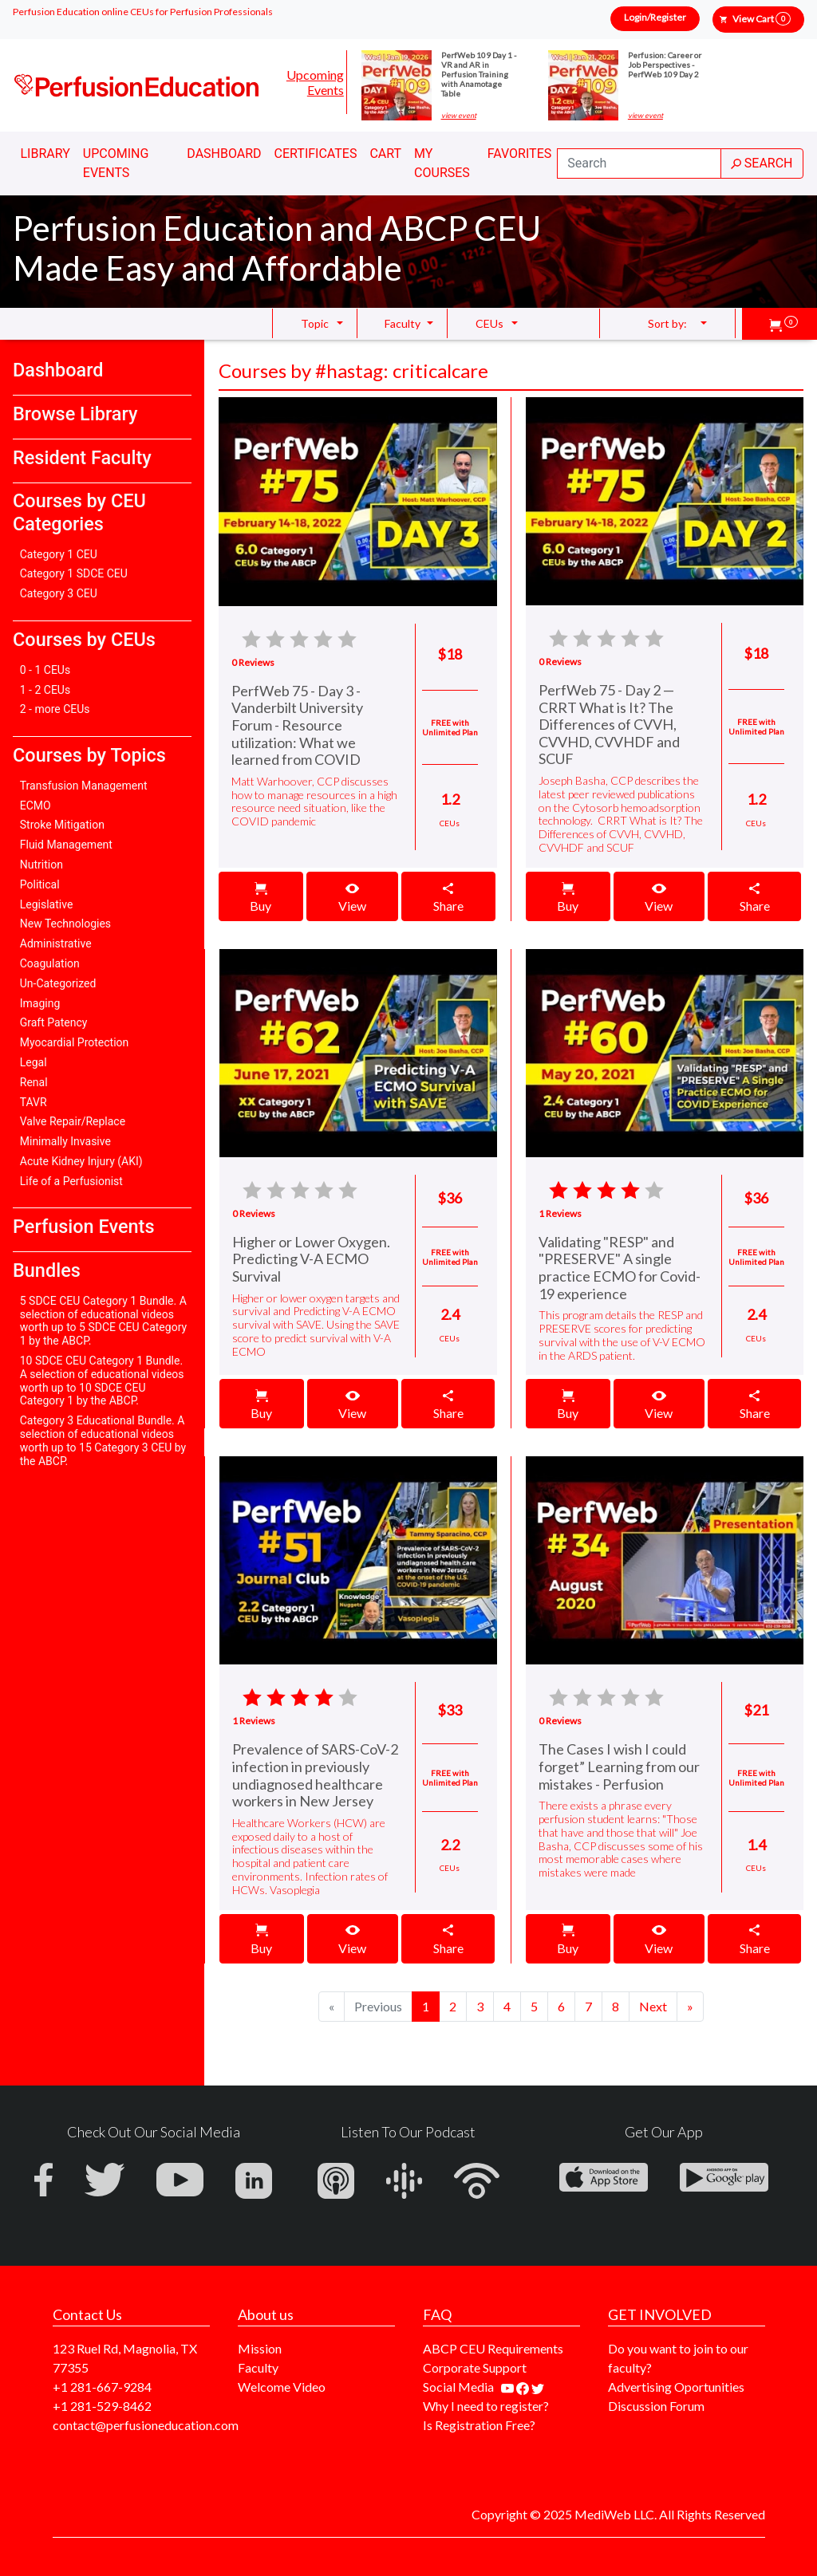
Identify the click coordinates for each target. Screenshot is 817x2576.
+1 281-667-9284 (102, 2386)
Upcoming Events (315, 82)
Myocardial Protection (74, 1042)
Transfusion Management (84, 785)
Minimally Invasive (65, 1141)
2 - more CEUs (55, 709)
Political (40, 884)
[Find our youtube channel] (508, 2386)
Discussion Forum (656, 2405)
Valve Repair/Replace (72, 1121)
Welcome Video (282, 2386)
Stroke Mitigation (62, 824)
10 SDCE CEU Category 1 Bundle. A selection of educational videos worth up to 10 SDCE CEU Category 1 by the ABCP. (102, 1380)
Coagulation (50, 963)
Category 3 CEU (58, 593)
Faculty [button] (402, 323)
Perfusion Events (83, 1226)
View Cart (761, 19)
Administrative (56, 943)
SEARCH (762, 163)
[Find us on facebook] (523, 2386)
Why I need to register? (486, 2405)
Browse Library (75, 414)
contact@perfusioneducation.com (146, 2424)
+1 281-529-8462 (102, 2405)
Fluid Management (66, 844)
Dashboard (224, 153)
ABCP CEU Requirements (493, 2348)
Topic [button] (315, 323)
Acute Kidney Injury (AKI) (81, 1161)
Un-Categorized (58, 983)
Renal (34, 1082)
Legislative (46, 904)
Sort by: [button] (667, 323)
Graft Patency (54, 1022)
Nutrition (41, 864)
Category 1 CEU (58, 554)
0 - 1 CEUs (45, 670)
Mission (260, 2348)
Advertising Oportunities (676, 2386)
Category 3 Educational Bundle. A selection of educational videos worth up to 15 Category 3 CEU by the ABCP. (103, 1440)
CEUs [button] (489, 323)
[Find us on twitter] (537, 2386)
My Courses (442, 163)
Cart (385, 153)
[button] (783, 324)
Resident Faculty (82, 458)
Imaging (40, 1003)
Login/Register (655, 17)
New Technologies (65, 923)
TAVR (33, 1102)
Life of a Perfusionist (71, 1181)
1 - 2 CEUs (45, 689)
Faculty (258, 2367)
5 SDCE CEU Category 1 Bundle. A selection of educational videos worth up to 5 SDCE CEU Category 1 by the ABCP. (103, 1320)
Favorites (519, 153)
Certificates (315, 153)
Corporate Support (475, 2367)
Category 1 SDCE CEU (74, 573)
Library (45, 153)
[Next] (653, 2006)
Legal (33, 1062)
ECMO (35, 805)
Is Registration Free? (479, 2424)
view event (458, 116)
